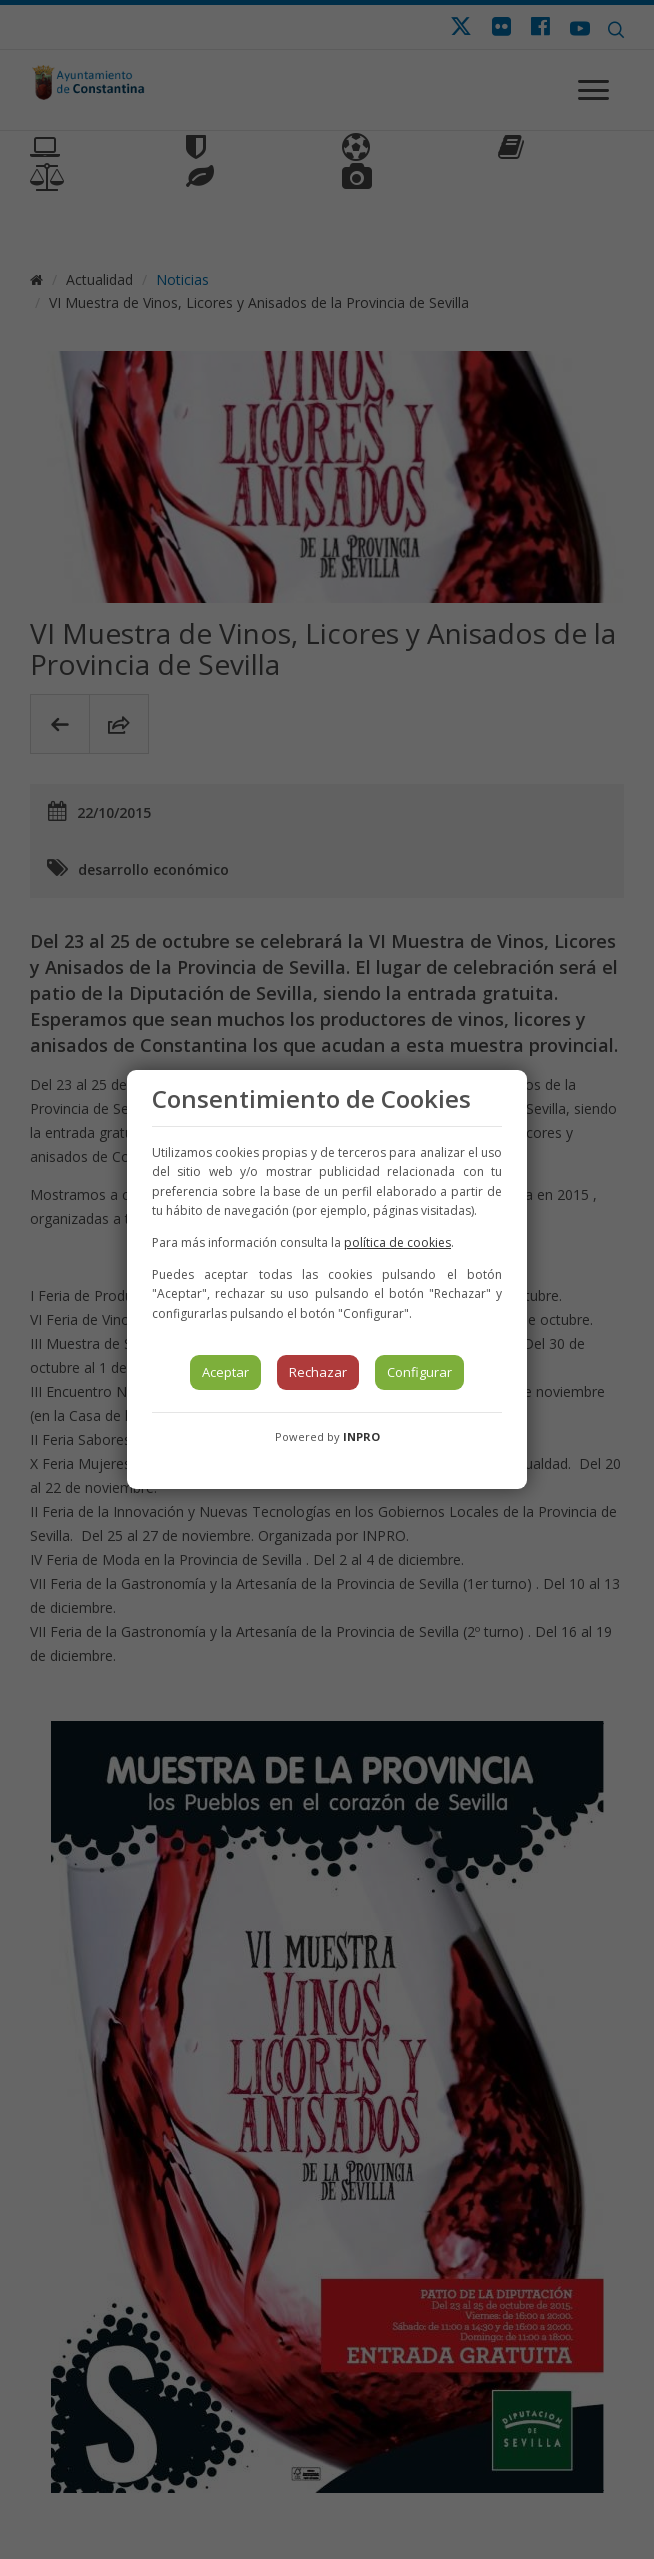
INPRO (361, 1436)
